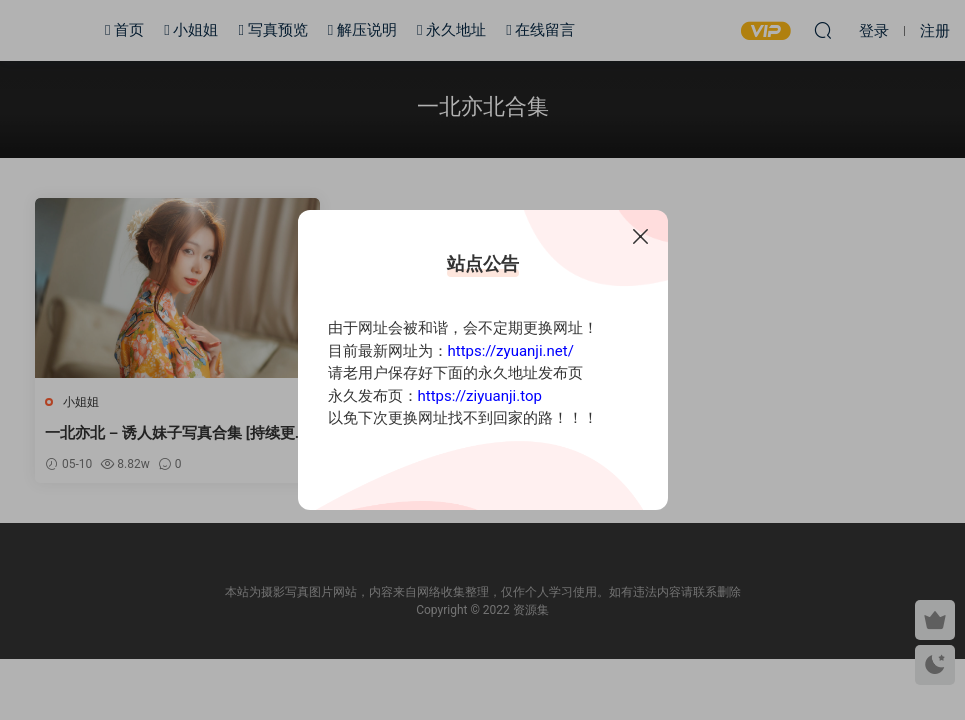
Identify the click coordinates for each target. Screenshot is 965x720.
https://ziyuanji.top (480, 396)
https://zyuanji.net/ (511, 351)
